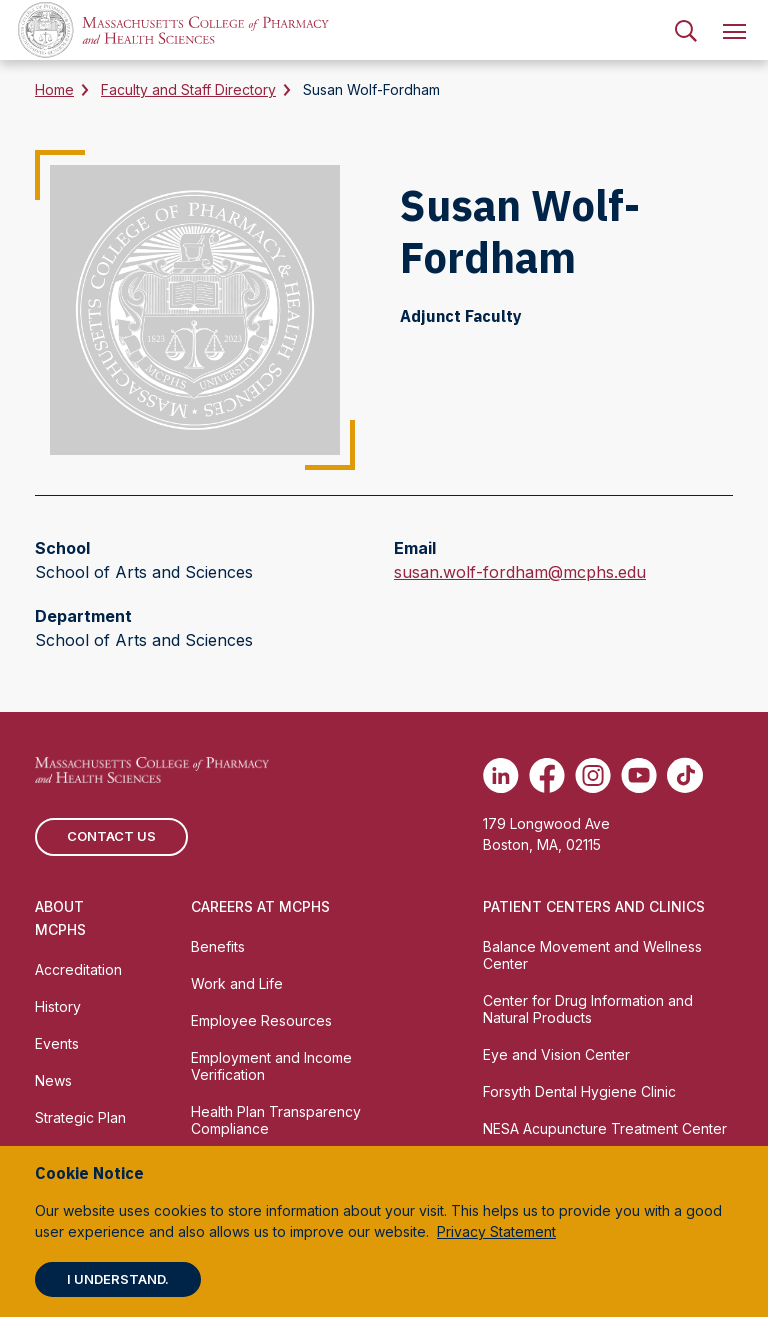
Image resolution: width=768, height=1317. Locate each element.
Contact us (111, 836)
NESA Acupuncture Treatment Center (605, 1128)
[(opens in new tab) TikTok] (685, 775)
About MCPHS (60, 918)
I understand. (118, 1279)
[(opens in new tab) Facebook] (547, 775)
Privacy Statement (496, 1231)
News (53, 1080)
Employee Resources (261, 1020)
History (58, 1006)
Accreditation (78, 969)
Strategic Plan (80, 1117)
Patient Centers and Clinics (594, 906)
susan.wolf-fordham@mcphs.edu (520, 572)
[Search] (686, 30)
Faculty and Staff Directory (188, 89)
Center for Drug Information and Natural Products (588, 1009)
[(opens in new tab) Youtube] (639, 775)
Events (57, 1043)
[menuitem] (686, 30)
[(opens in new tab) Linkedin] (501, 775)
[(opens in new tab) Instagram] (593, 775)
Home (54, 89)
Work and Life (237, 983)
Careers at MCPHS (260, 906)
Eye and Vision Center (556, 1054)
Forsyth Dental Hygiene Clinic (579, 1091)
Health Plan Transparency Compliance (276, 1120)
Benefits (218, 946)
